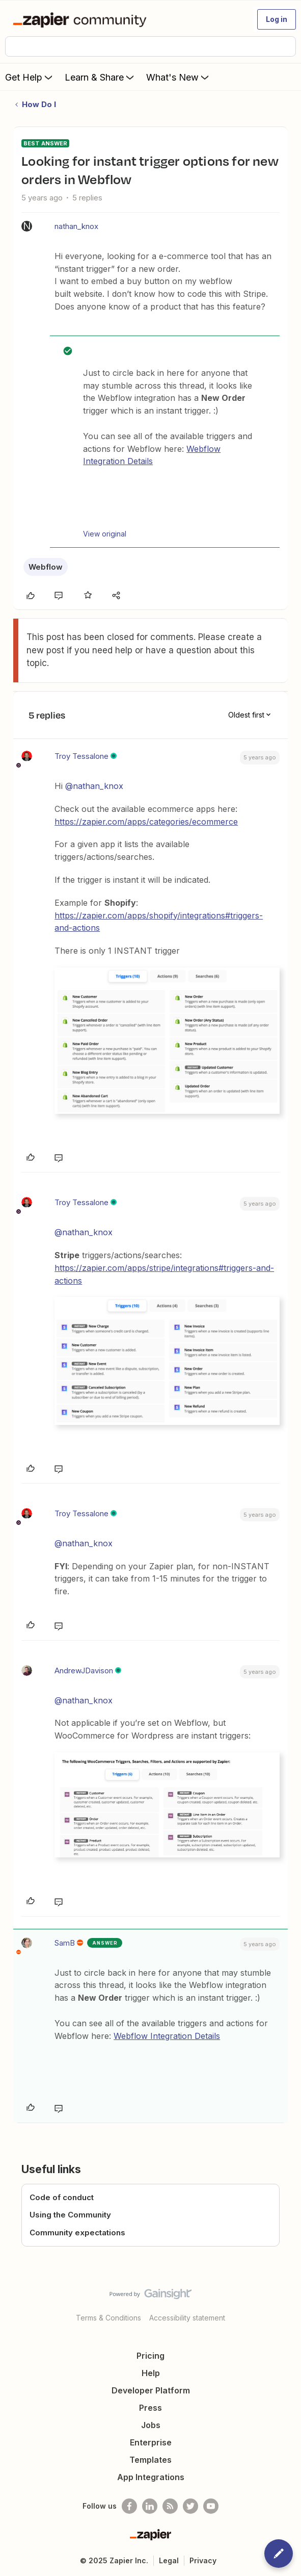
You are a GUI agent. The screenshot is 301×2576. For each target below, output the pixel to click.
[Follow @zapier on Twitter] (190, 2506)
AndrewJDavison (83, 1670)
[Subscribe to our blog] (170, 2506)
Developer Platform (151, 2390)
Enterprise (151, 2442)
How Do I (39, 104)
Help (151, 2373)
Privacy (202, 2560)
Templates (150, 2460)
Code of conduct (62, 2197)
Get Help (29, 77)
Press (150, 2408)
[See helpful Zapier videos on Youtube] (210, 2506)
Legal (169, 2560)
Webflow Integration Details (167, 2036)
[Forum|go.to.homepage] (81, 19)
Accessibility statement (187, 2317)
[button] (276, 19)
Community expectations (77, 2232)
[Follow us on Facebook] (129, 2506)
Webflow (46, 567)
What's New (178, 77)
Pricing (150, 2356)
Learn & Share (100, 77)
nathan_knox (76, 226)
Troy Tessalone (81, 756)
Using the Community (70, 2215)
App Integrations (150, 2477)
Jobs (150, 2425)
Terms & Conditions (108, 2317)
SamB (64, 1943)
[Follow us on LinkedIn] (149, 2506)
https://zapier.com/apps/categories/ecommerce (146, 822)
